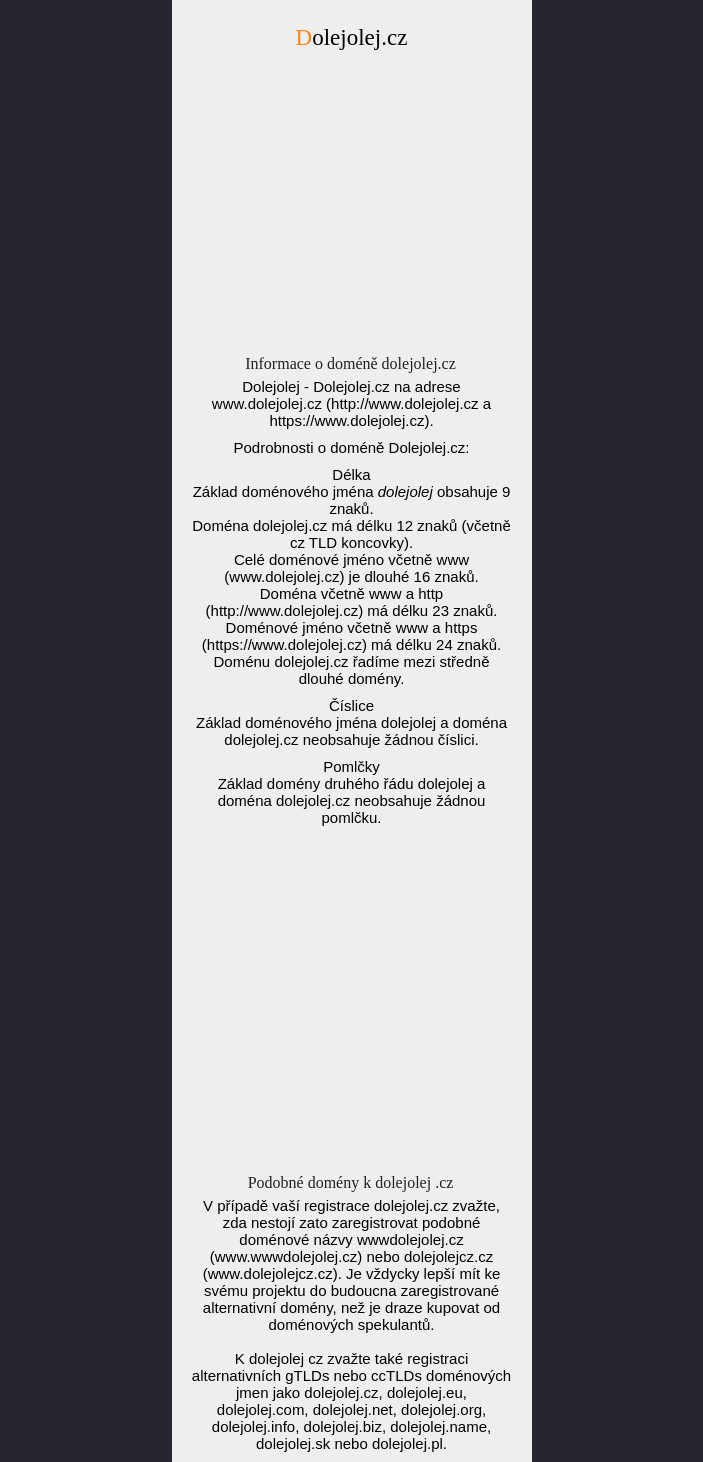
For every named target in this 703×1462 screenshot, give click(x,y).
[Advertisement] (352, 208)
